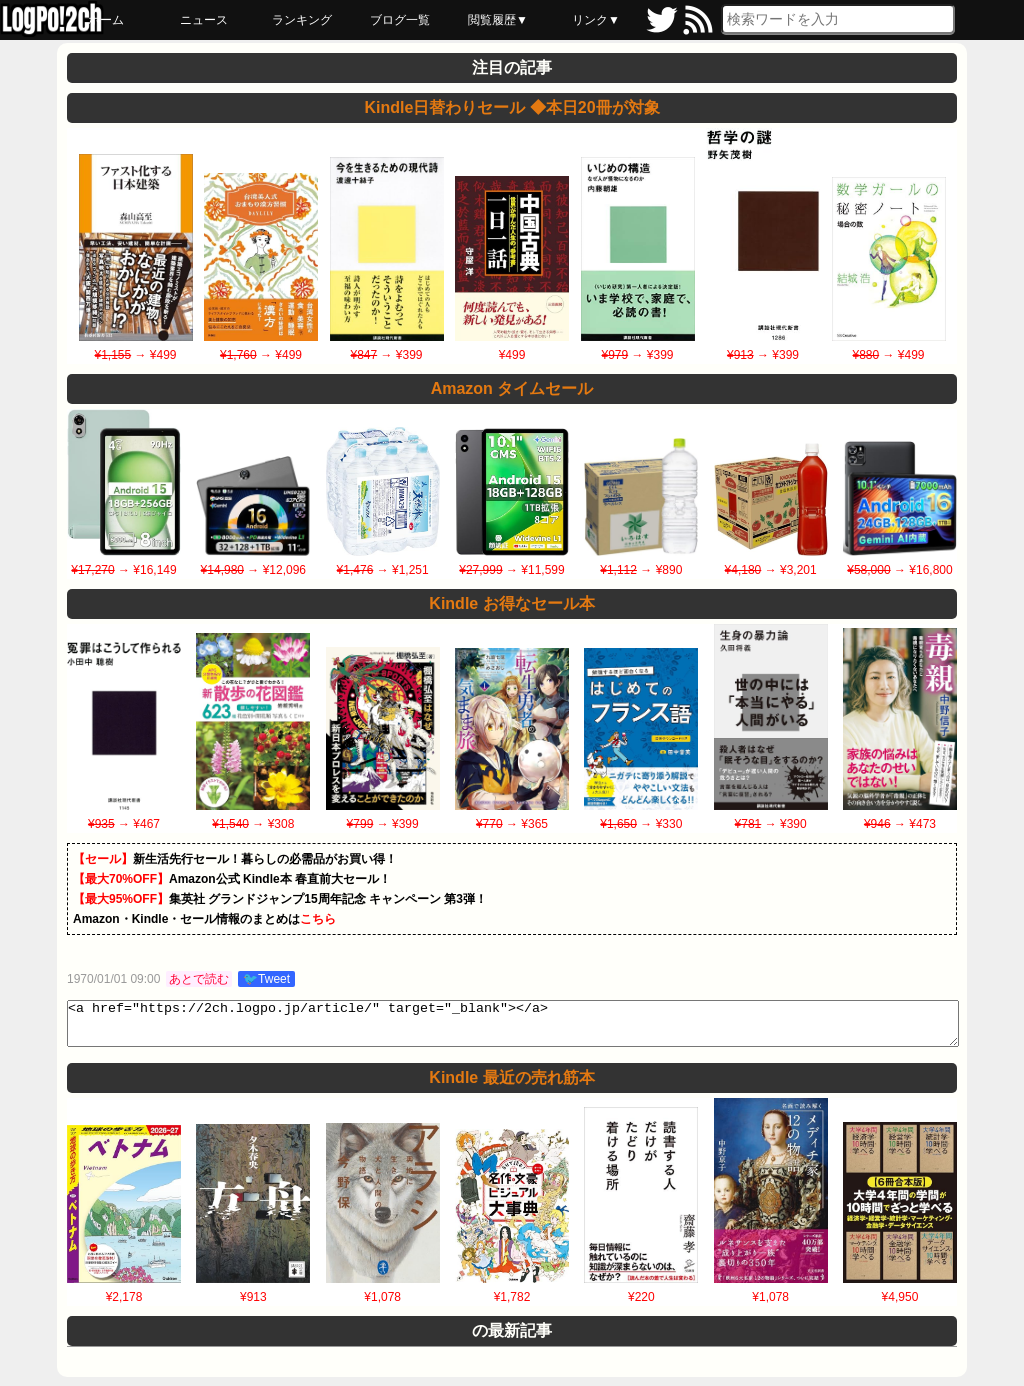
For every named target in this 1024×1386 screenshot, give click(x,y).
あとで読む (199, 979)
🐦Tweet (266, 979)
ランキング (302, 20)
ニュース (204, 20)
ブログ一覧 (400, 20)
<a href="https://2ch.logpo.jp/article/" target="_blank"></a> (513, 1028)
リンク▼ (596, 20)
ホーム (106, 20)
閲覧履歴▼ (498, 20)
